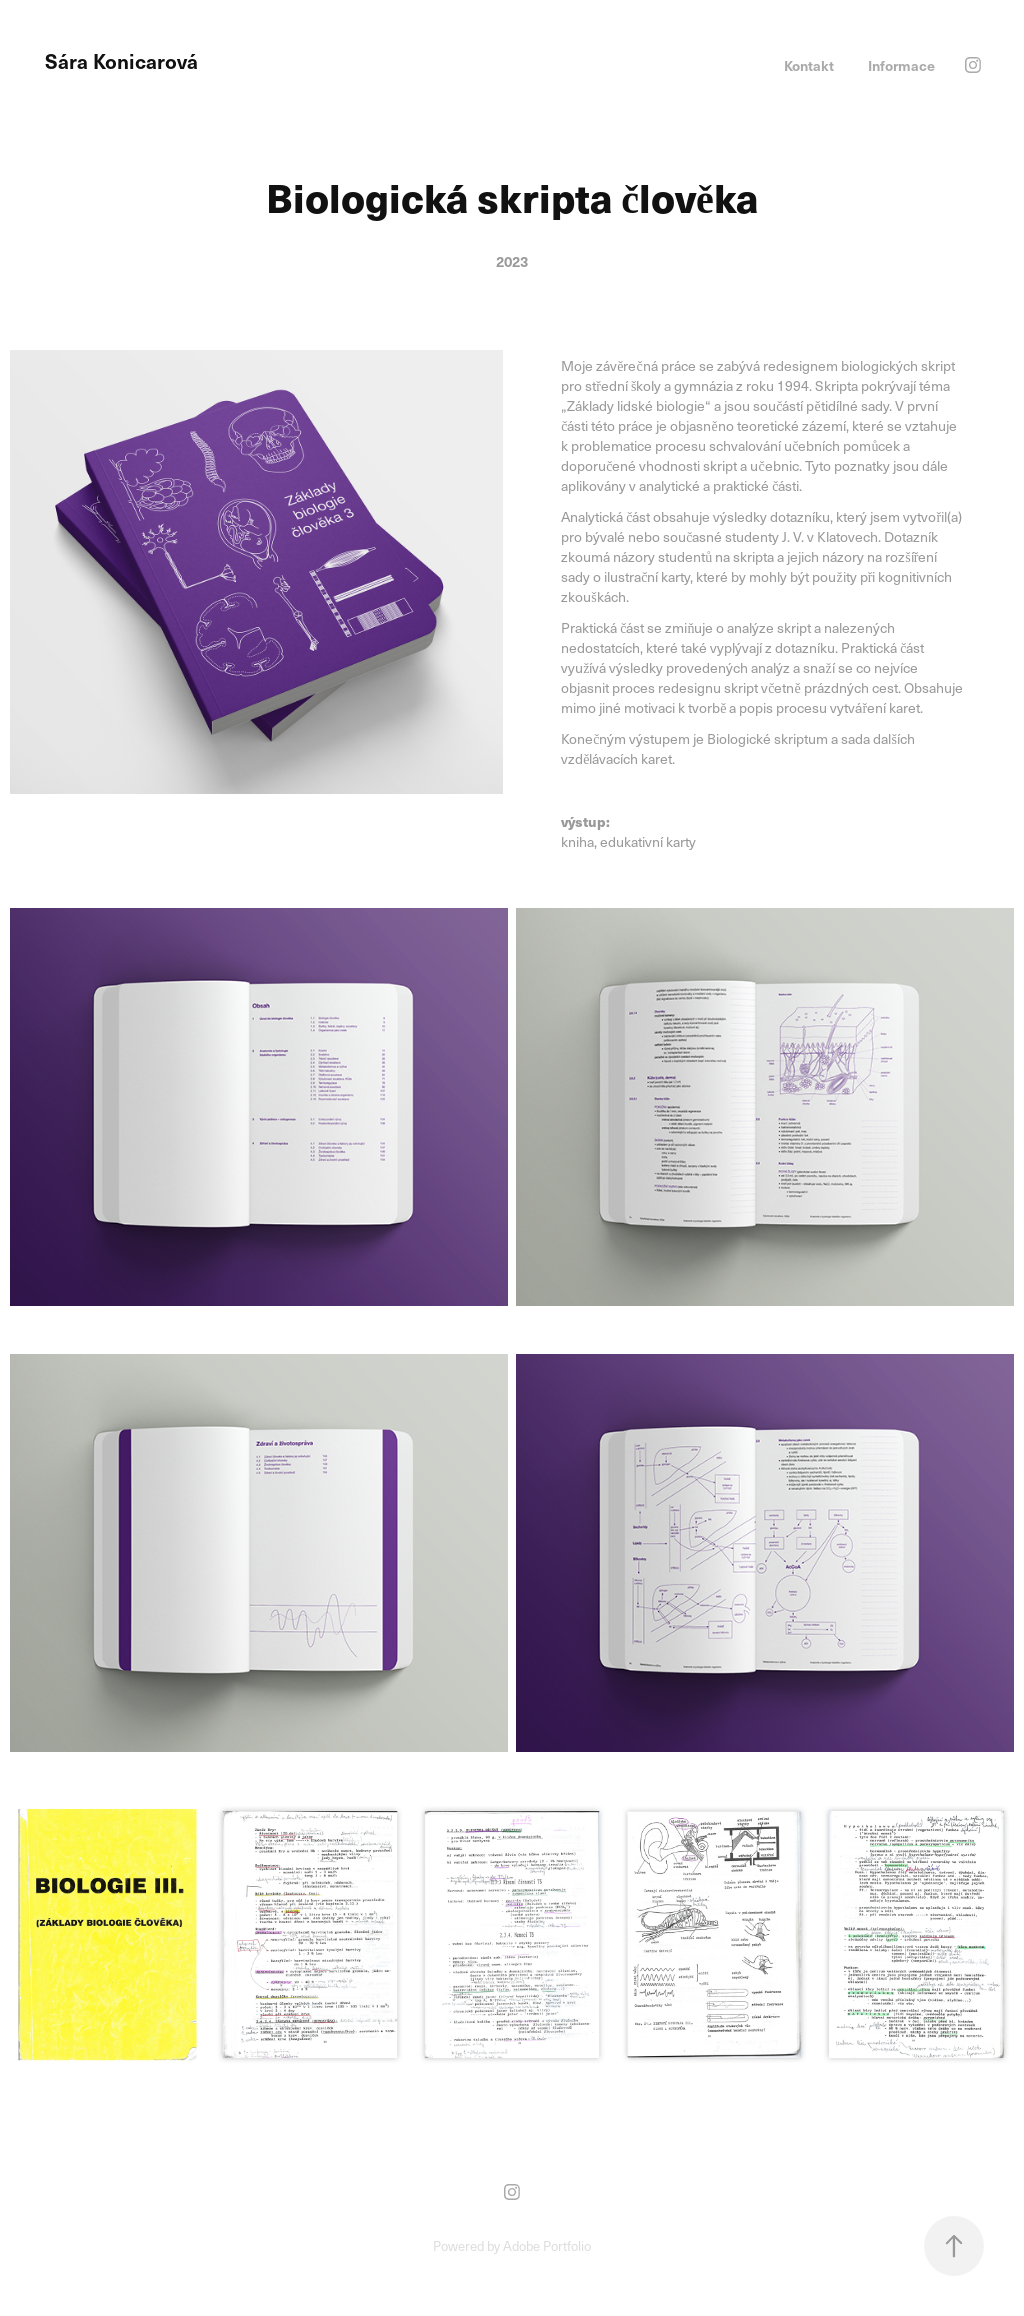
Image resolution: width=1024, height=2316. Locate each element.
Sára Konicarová (121, 61)
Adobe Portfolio (547, 2246)
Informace (901, 65)
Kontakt (809, 65)
